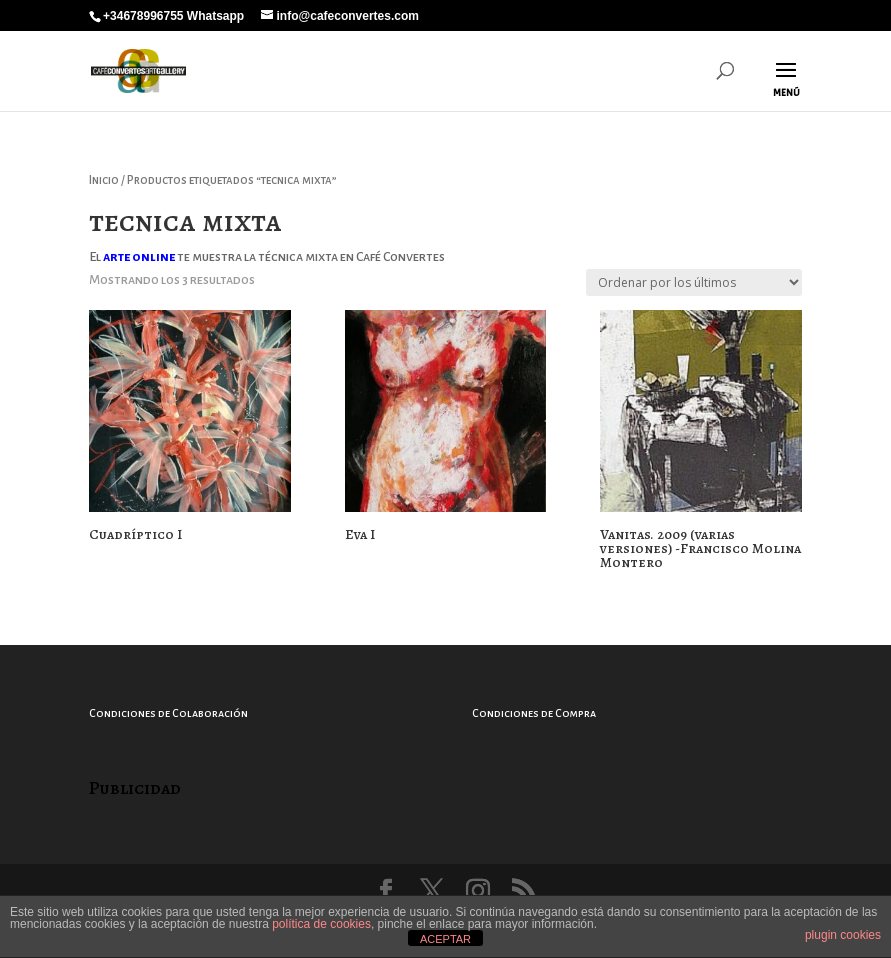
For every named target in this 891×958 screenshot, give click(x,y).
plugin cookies (843, 935)
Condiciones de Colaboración (168, 713)
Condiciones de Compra (534, 713)
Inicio (104, 180)
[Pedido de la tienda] (694, 282)
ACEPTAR (445, 939)
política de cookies (321, 924)
